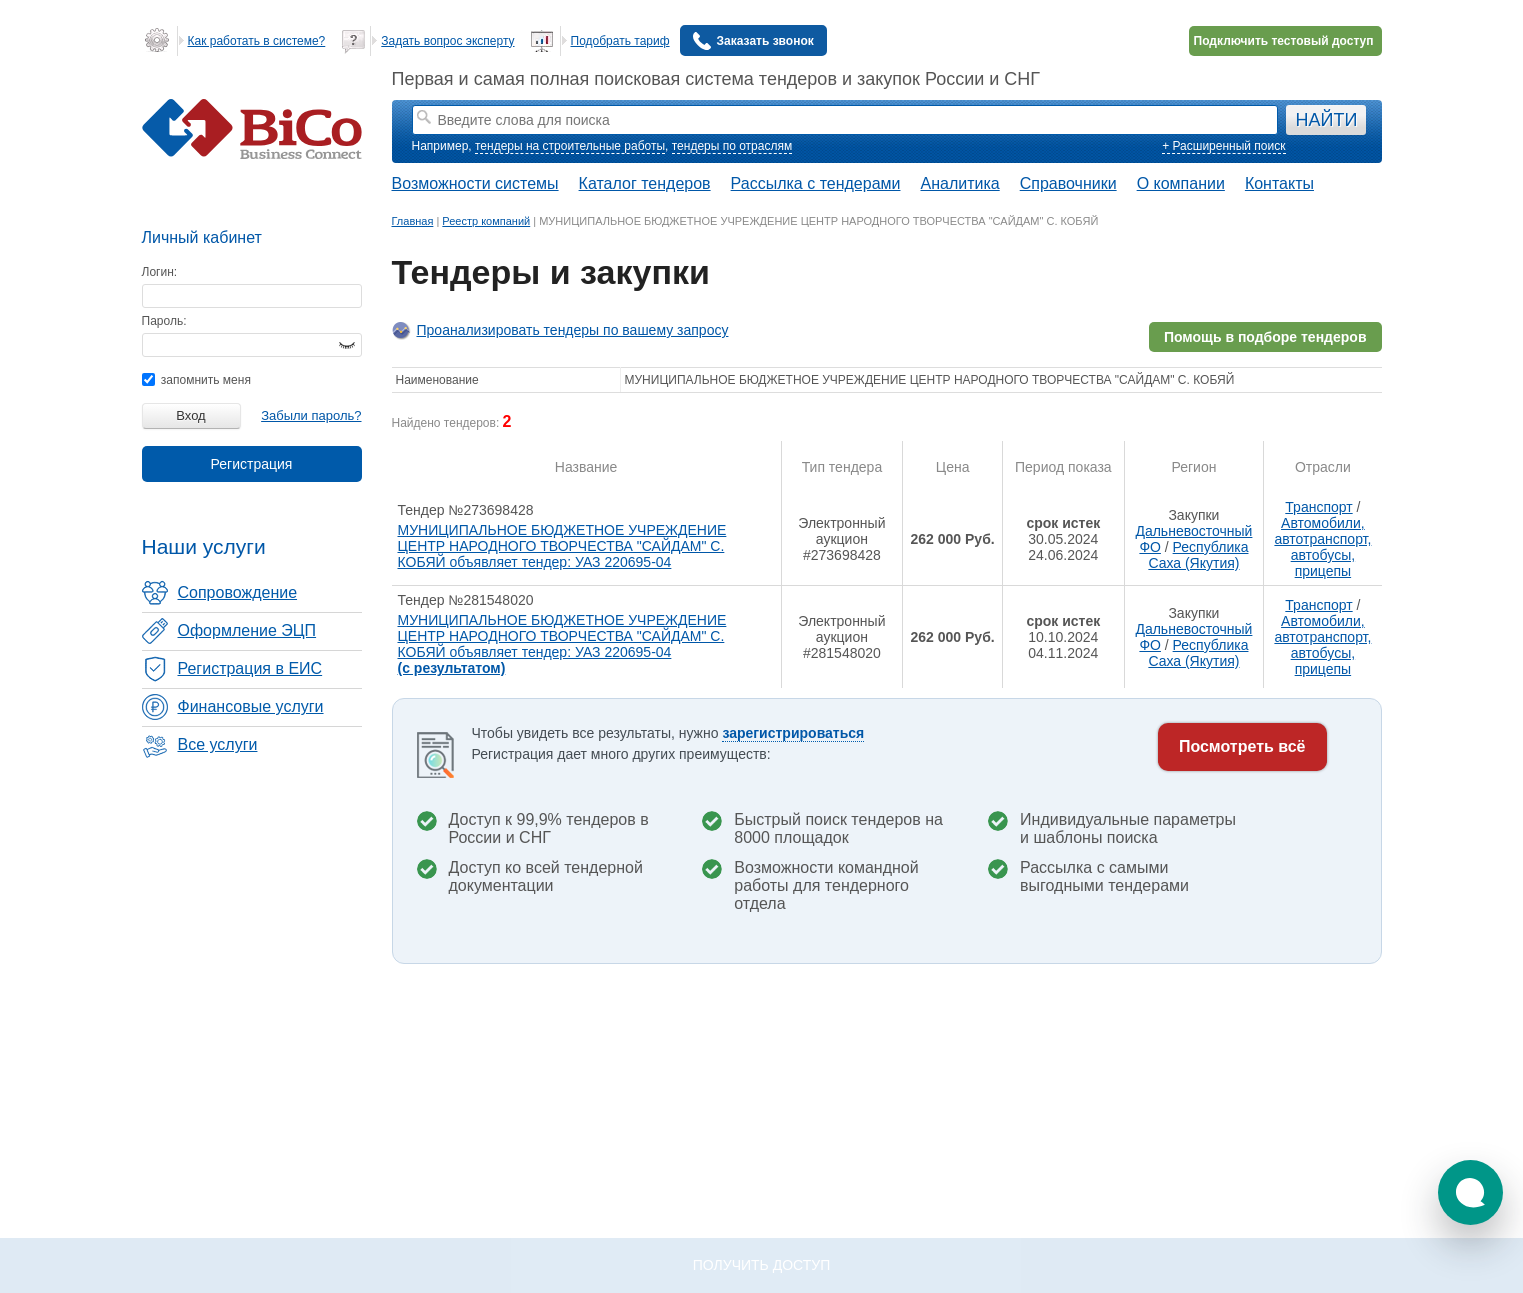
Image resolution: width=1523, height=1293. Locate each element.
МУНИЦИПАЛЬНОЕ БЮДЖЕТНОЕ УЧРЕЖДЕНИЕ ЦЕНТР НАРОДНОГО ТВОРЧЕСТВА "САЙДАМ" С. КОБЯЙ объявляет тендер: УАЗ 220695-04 (562, 546)
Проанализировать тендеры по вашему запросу (573, 330)
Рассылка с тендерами (816, 183)
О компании (1181, 183)
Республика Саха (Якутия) (1198, 555)
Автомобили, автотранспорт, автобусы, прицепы (1322, 547)
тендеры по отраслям (732, 146)
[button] (1470, 1192)
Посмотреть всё (1242, 746)
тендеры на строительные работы (570, 146)
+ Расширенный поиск (1223, 146)
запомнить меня (196, 380)
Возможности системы (475, 183)
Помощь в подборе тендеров (1265, 337)
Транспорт (1318, 507)
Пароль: (164, 321)
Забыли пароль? (311, 415)
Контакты (1279, 183)
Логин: (160, 272)
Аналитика (959, 183)
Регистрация (252, 464)
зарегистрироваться (793, 733)
